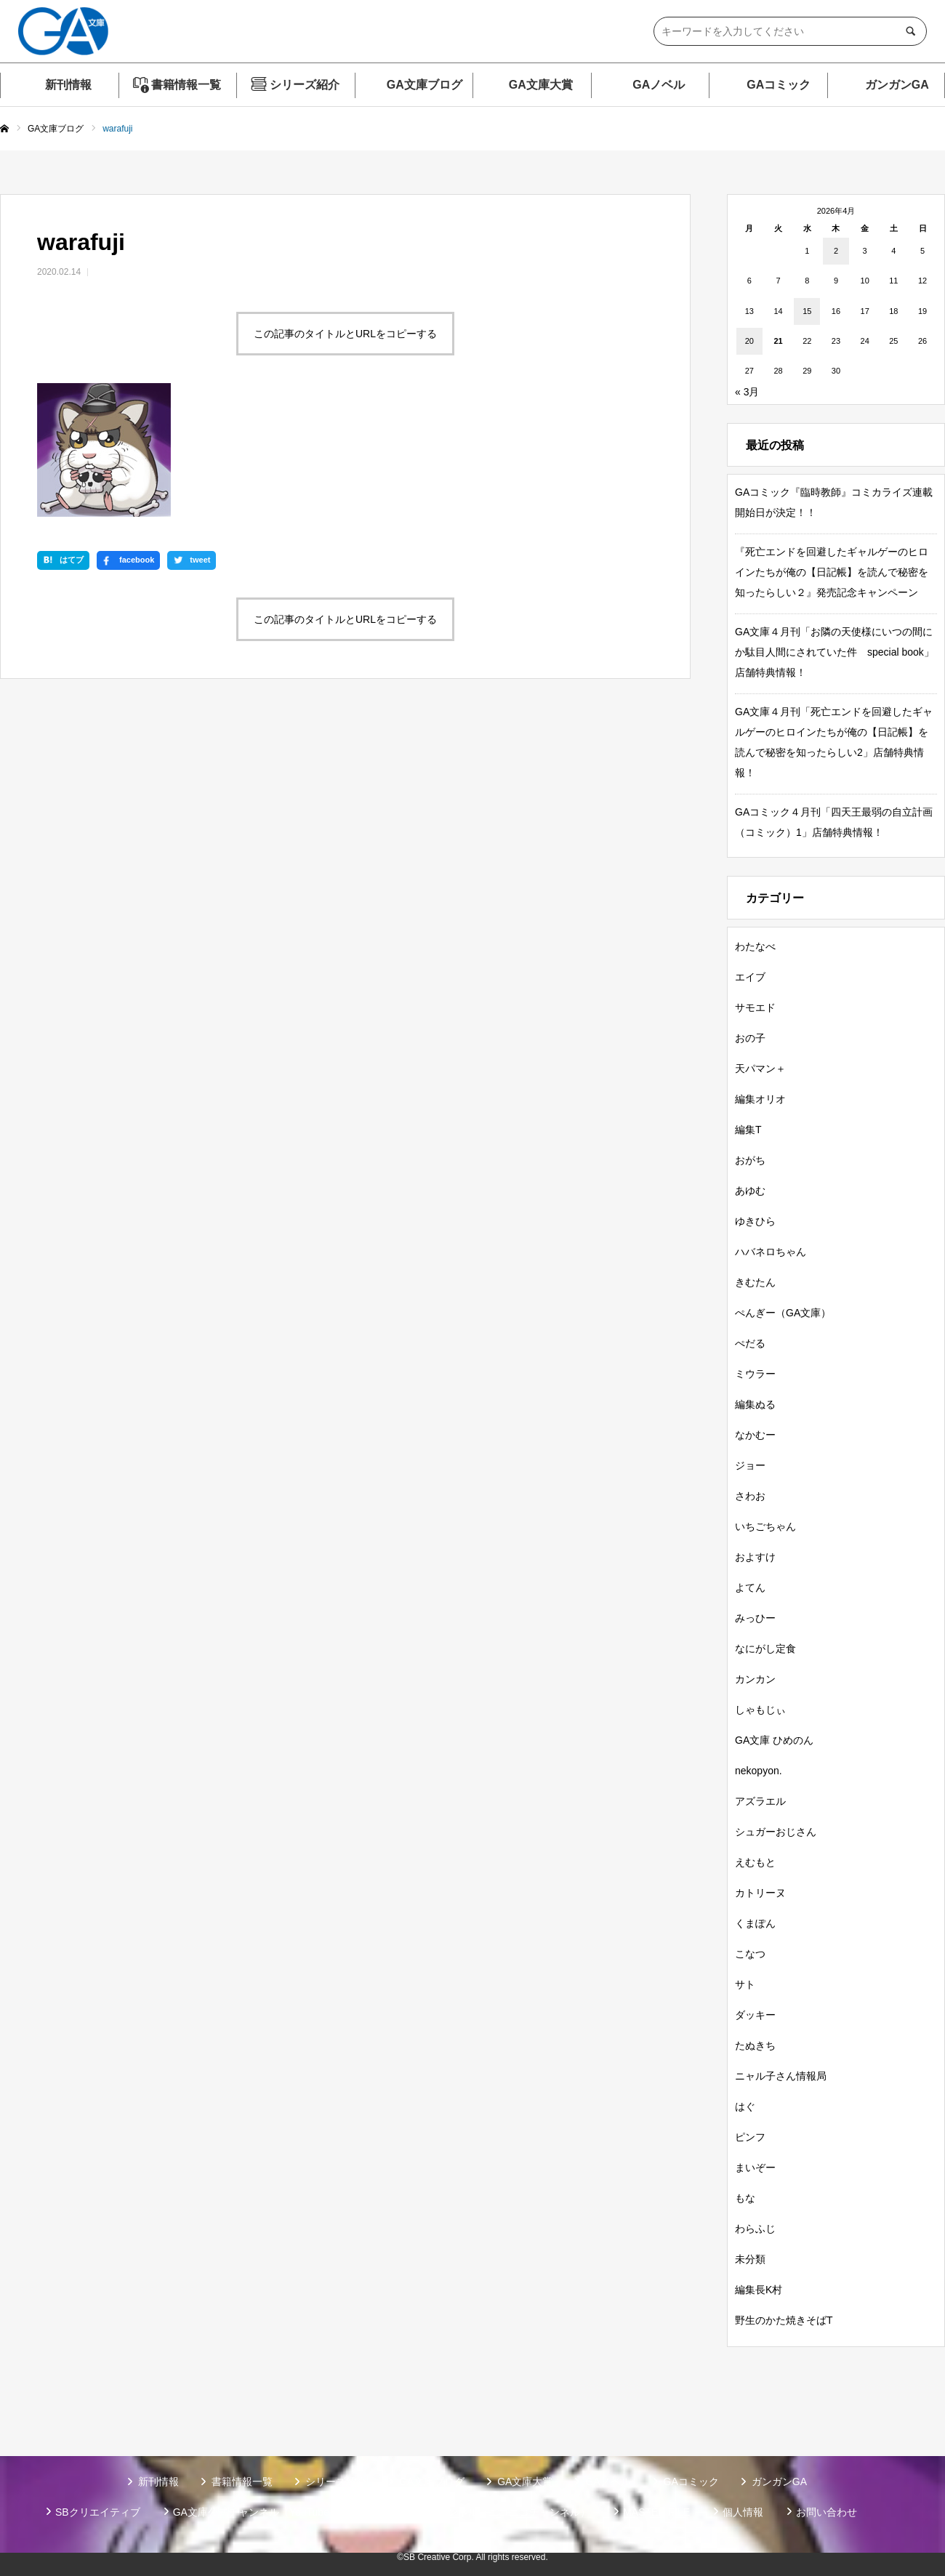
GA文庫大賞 (541, 85)
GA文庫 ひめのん (774, 1740)
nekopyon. (758, 1770)
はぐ (745, 2106)
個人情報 (743, 2512)
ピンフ (750, 2137)
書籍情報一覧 (186, 85)
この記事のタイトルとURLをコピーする (345, 333)
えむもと (755, 1862)
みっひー (755, 1618)
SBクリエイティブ (97, 2512)
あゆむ (750, 1190)
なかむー (755, 1435)
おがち (750, 1160)
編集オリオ (760, 1099)
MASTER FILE (656, 2512)
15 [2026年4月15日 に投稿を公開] (807, 311)
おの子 (750, 1038)
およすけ (755, 1557)
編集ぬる (755, 1404)
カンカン (755, 1679)
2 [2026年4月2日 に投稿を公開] (836, 250)
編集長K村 (758, 2289)
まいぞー (755, 2167)
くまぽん (755, 1923)
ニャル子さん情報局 (781, 2076)
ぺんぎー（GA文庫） (783, 1313)
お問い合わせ (826, 2512)
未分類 (750, 2259)
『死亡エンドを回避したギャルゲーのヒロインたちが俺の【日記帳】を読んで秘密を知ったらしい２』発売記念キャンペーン (831, 572)
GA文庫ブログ (424, 85)
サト (745, 1984)
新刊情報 (68, 85)
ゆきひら (755, 1221)
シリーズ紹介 (304, 85)
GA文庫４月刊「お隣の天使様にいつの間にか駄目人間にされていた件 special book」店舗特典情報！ (834, 652)
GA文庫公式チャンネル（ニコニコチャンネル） (481, 2512)
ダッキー (755, 2015)
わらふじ (755, 2228)
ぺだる (750, 1343)
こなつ (750, 1954)
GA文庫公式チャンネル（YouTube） (256, 2512)
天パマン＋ (760, 1068)
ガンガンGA (897, 85)
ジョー (750, 1465)
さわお (750, 1496)
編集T (748, 1129)
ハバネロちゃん (770, 1251)
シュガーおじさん (775, 1832)
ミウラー (755, 1374)
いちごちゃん (765, 1526)
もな (745, 2198)
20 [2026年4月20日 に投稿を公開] (749, 341)
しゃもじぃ (760, 1709)
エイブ (750, 977)
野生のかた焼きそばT (784, 2320)
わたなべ (755, 946)
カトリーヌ (760, 1893)
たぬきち (755, 2045)
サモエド (755, 1007)
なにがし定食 (765, 1648)
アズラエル (760, 1801)
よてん (750, 1587)
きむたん (755, 1282)
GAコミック (779, 85)
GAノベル (658, 85)
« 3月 (747, 392)
